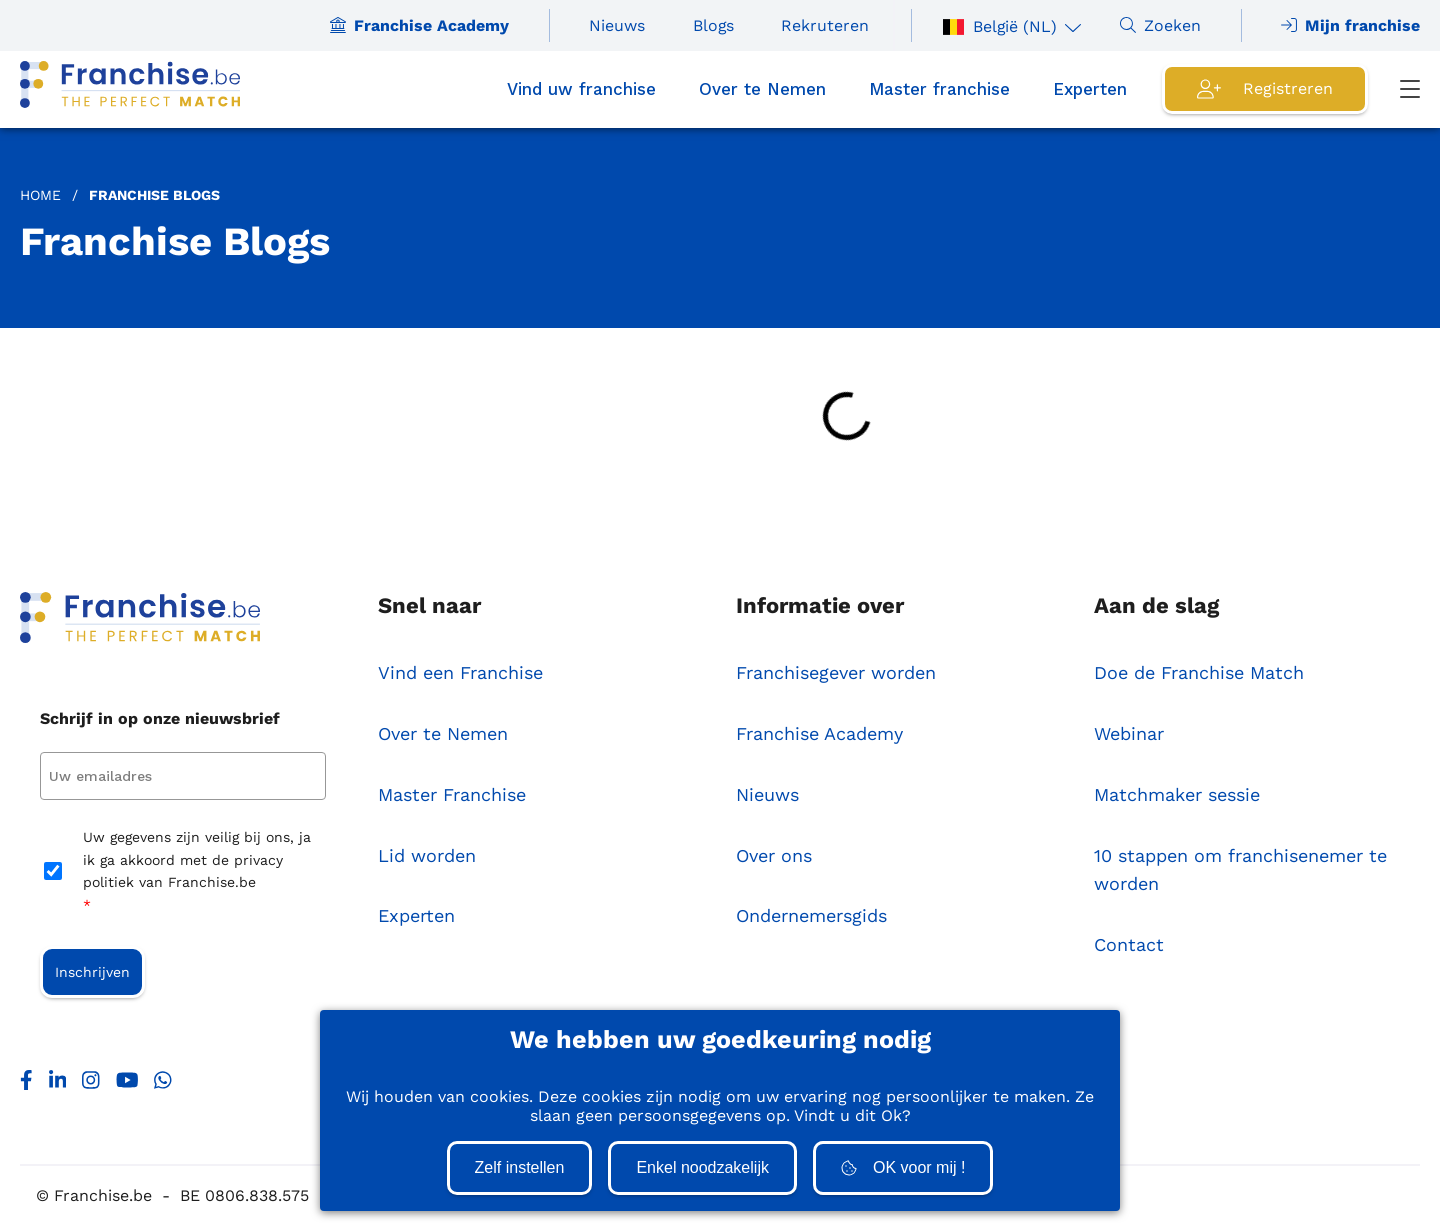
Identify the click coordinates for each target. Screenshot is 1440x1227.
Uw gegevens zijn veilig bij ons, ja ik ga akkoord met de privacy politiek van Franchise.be (197, 872)
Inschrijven (92, 972)
